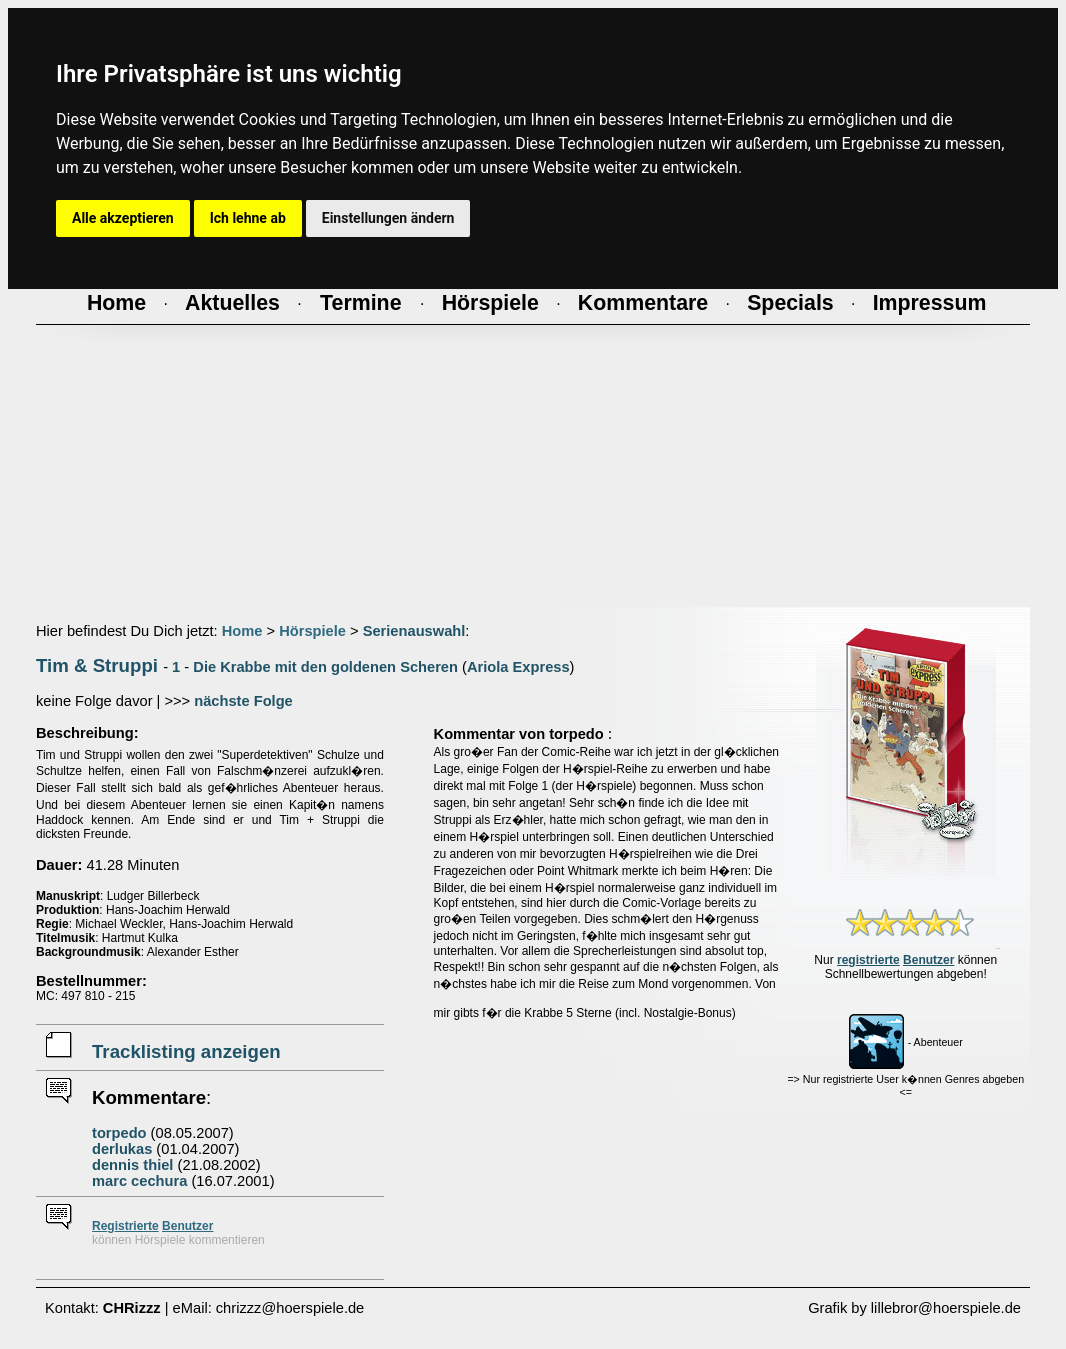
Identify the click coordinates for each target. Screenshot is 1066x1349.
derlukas (122, 1149)
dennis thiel (132, 1165)
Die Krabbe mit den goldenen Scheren (325, 667)
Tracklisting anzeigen (186, 1051)
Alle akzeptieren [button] (123, 218)
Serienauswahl (414, 631)
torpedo (119, 1133)
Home (242, 631)
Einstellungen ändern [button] (388, 218)
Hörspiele (312, 631)
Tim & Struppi (97, 665)
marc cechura (139, 1181)
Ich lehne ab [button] (248, 218)
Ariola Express (518, 667)
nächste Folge (243, 701)
